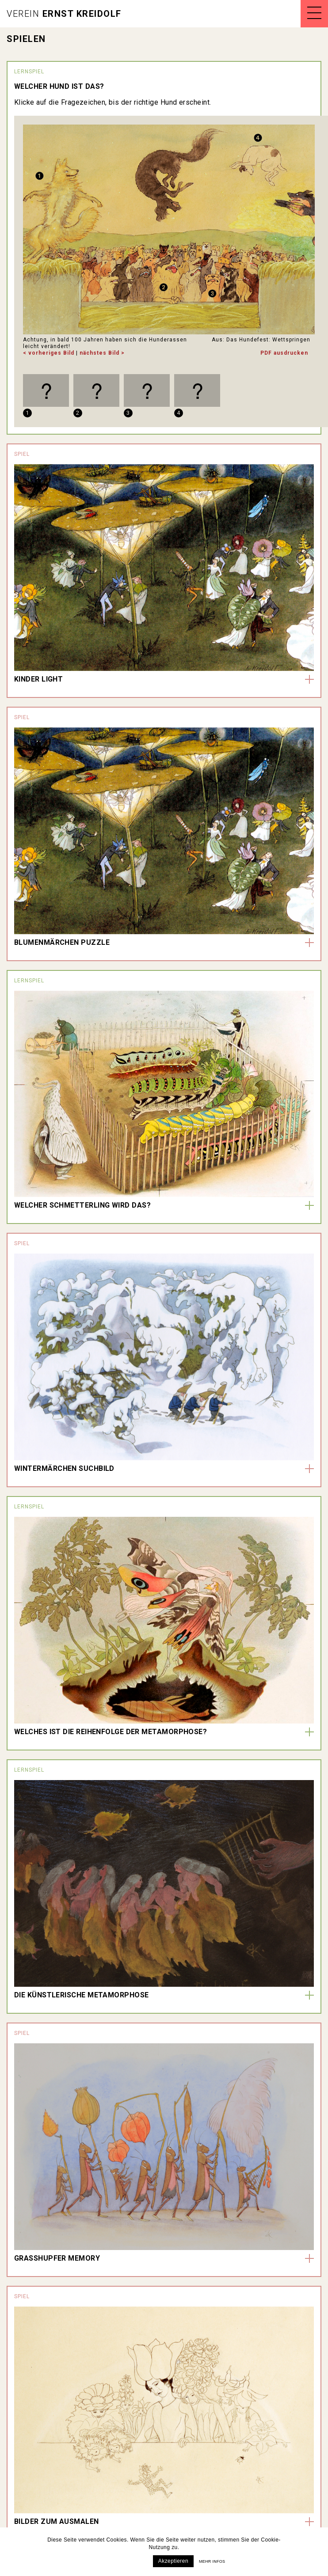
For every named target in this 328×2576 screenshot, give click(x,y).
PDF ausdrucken (284, 353)
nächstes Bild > (102, 353)
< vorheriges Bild (48, 353)
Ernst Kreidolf (64, 13)
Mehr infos (212, 2561)
